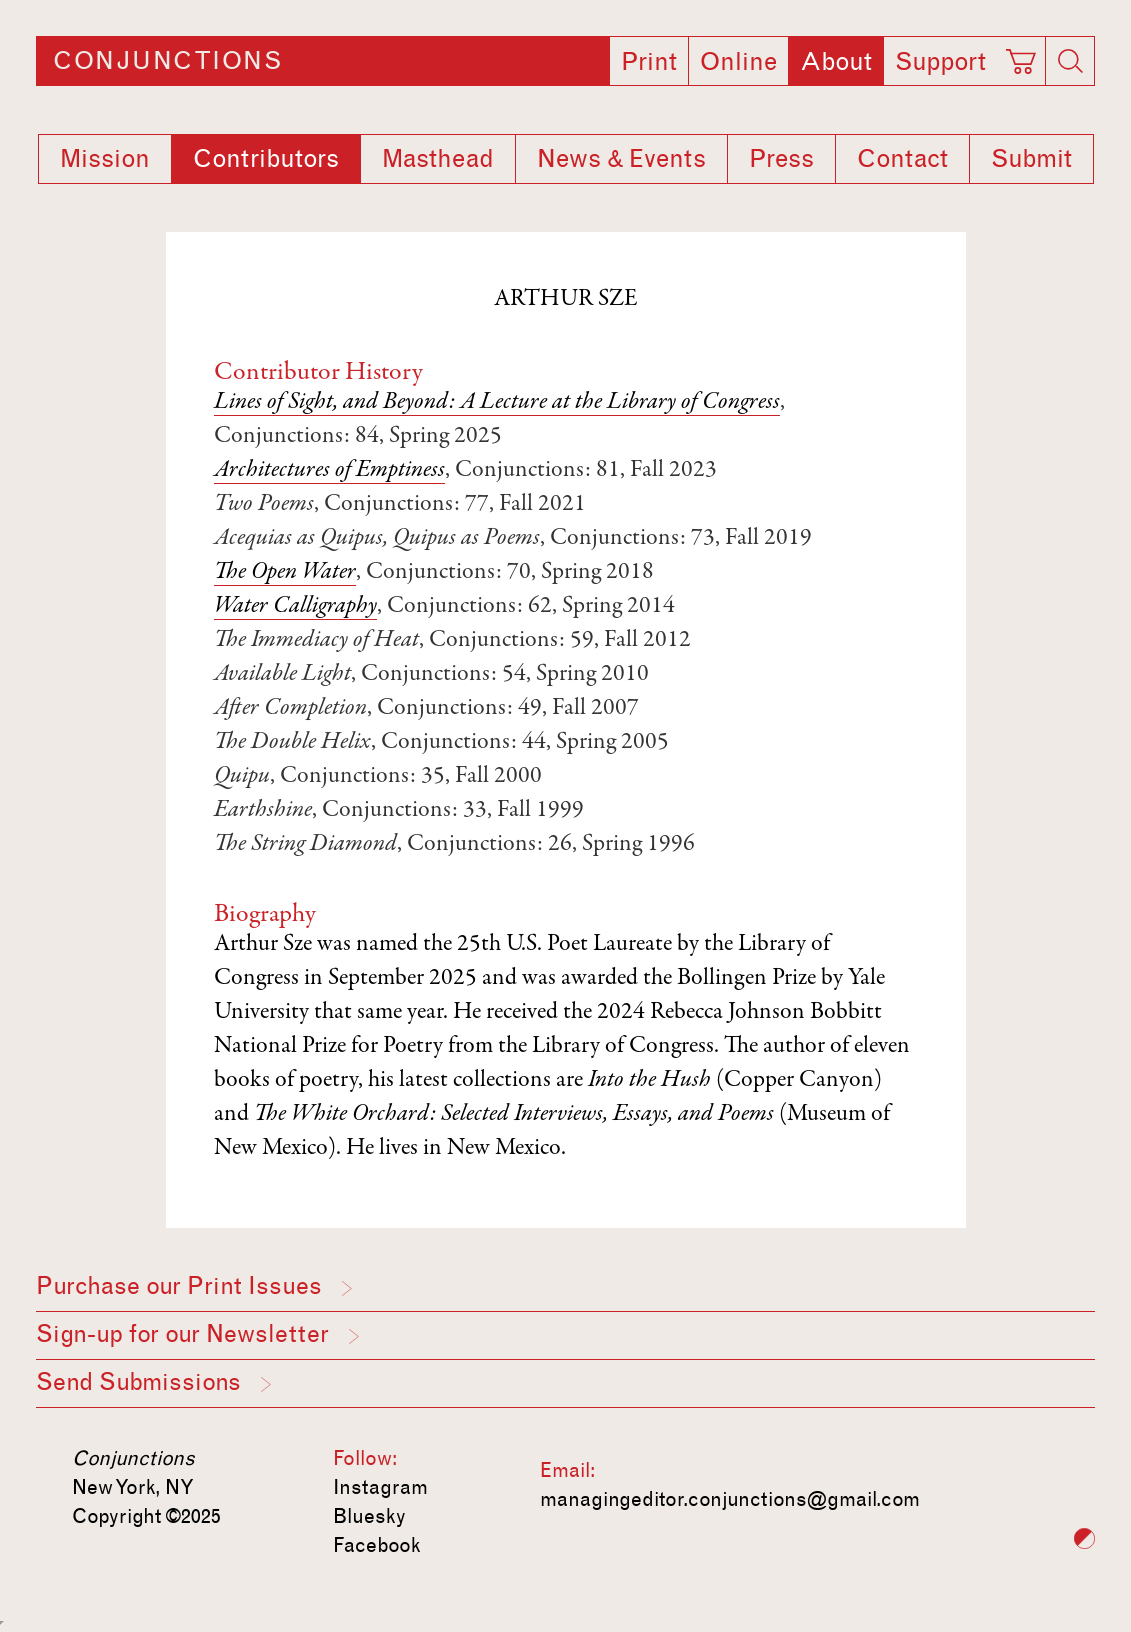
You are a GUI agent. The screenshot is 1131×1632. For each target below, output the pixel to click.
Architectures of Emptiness (329, 471)
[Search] (1070, 61)
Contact (902, 159)
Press (781, 159)
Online (738, 62)
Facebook (377, 1545)
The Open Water (285, 573)
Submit (1031, 159)
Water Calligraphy (295, 607)
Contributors (266, 159)
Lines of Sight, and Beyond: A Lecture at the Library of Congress (497, 403)
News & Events (621, 159)
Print (649, 62)
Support (940, 62)
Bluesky (369, 1516)
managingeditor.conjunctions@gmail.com (730, 1499)
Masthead (438, 159)
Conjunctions (167, 61)
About (836, 62)
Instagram (380, 1487)
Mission (105, 159)
